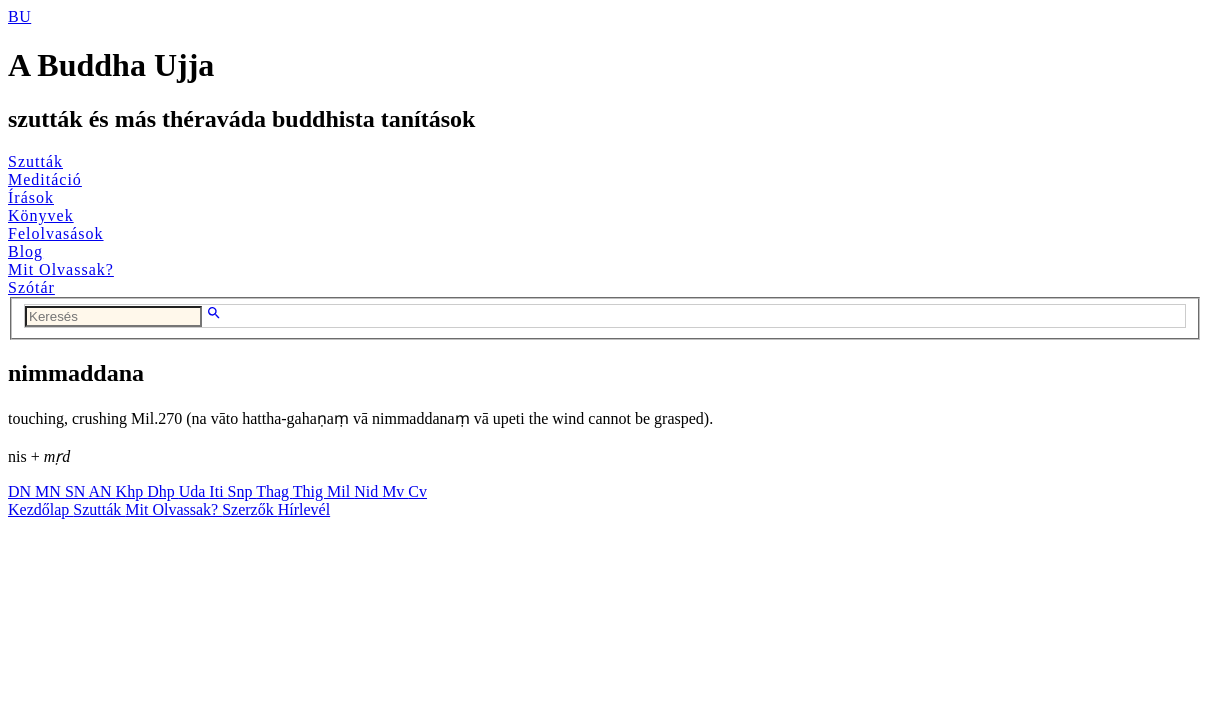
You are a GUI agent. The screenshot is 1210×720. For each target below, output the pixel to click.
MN (50, 491)
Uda (194, 491)
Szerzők (250, 509)
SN (77, 491)
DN (21, 491)
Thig (310, 491)
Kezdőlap (40, 509)
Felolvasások (56, 233)
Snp (242, 491)
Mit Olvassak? (61, 269)
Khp (132, 491)
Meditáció (45, 179)
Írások (31, 197)
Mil (340, 491)
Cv (417, 491)
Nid (368, 491)
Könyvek (41, 215)
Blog (25, 251)
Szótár (31, 287)
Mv (395, 491)
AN (101, 491)
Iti (218, 491)
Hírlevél (304, 509)
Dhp (163, 491)
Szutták (35, 161)
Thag (274, 491)
